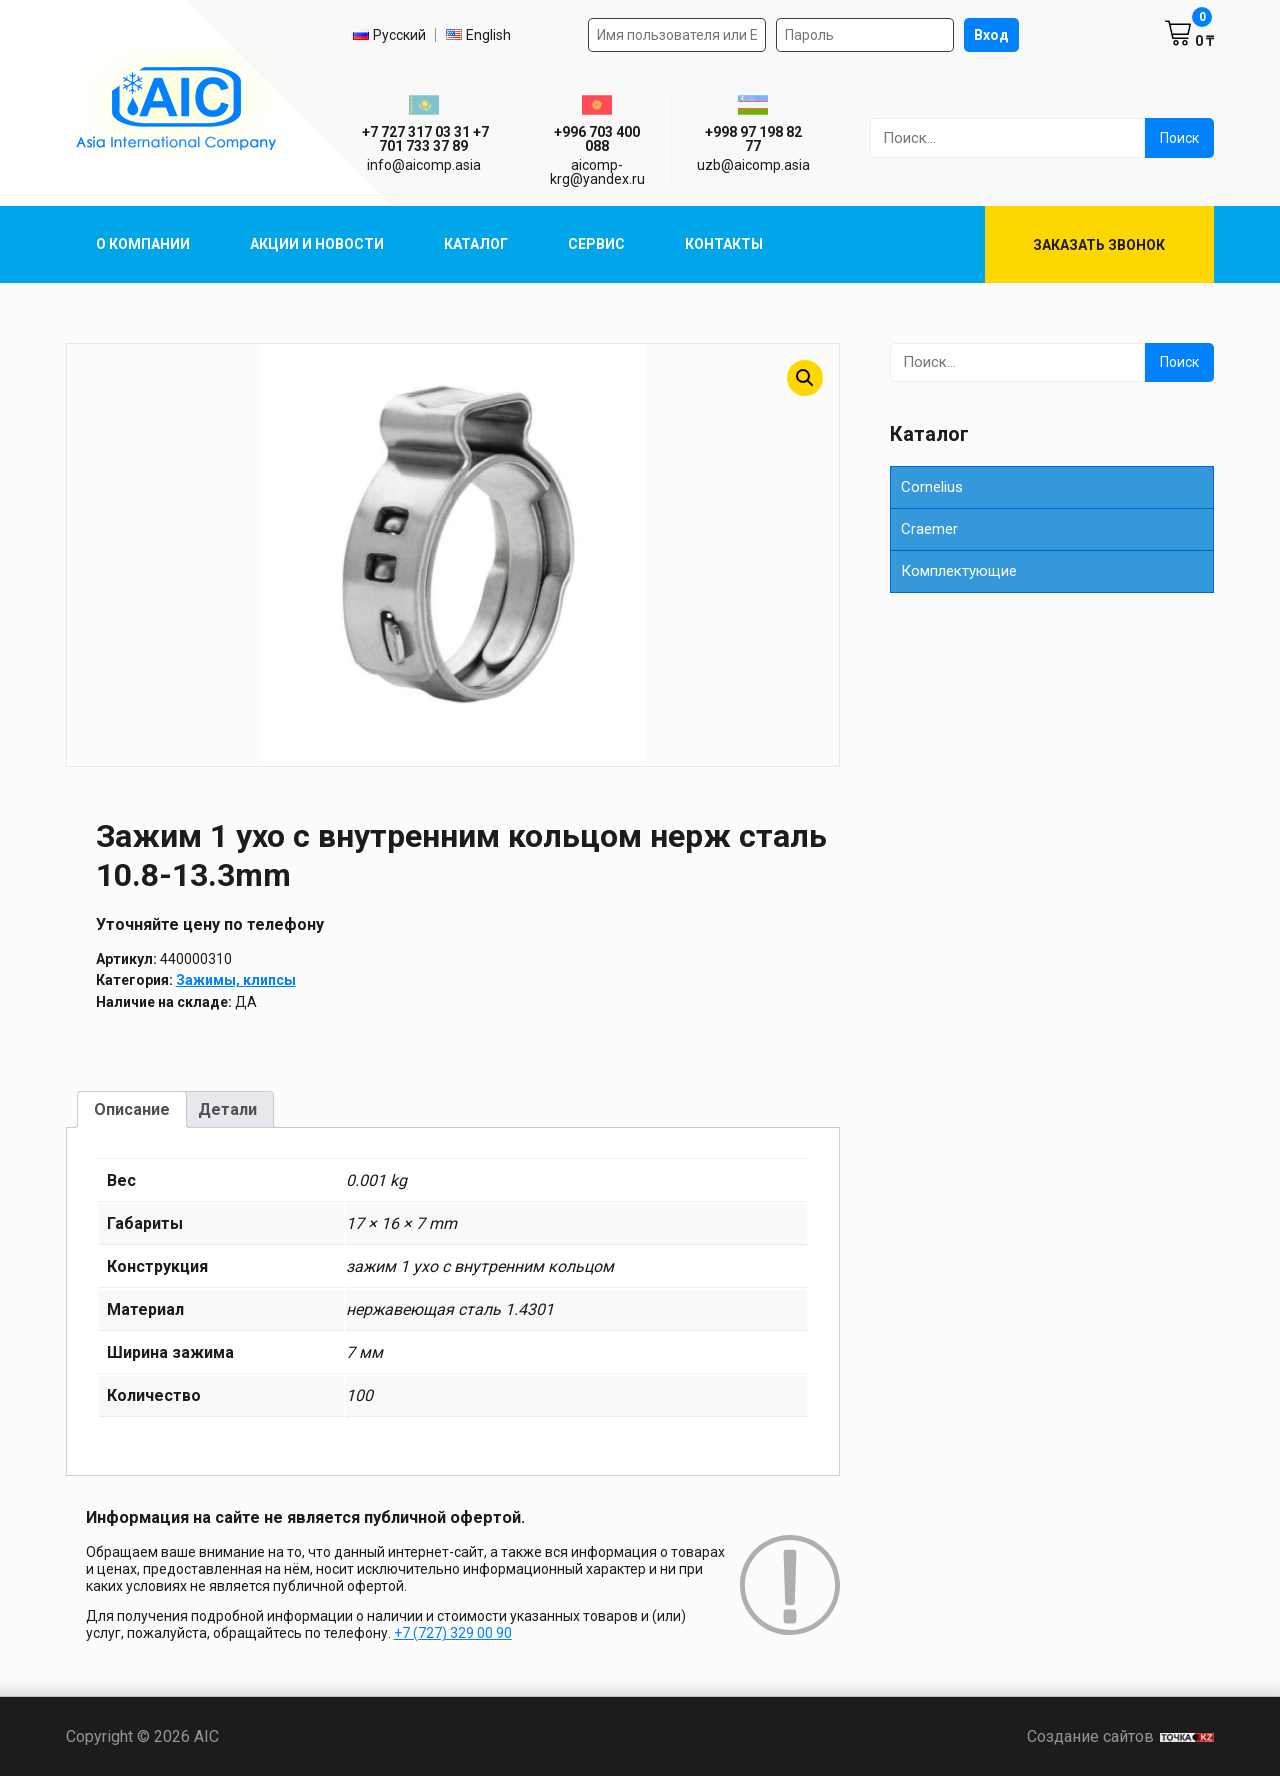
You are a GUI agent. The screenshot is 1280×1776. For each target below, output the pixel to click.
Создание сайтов (1120, 1736)
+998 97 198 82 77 (753, 139)
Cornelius (932, 487)
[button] (805, 378)
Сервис (596, 244)
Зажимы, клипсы (236, 980)
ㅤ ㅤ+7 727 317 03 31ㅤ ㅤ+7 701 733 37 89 (424, 139)
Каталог (476, 244)
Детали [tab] (227, 1109)
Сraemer (929, 529)
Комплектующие (959, 571)
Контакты (724, 244)
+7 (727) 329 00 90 (453, 1633)
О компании (143, 244)
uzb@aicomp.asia (753, 165)
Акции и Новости (317, 244)
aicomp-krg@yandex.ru (597, 172)
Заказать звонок (1099, 245)
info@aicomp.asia (424, 165)
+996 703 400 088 (597, 139)
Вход (991, 35)
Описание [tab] (132, 1109)
